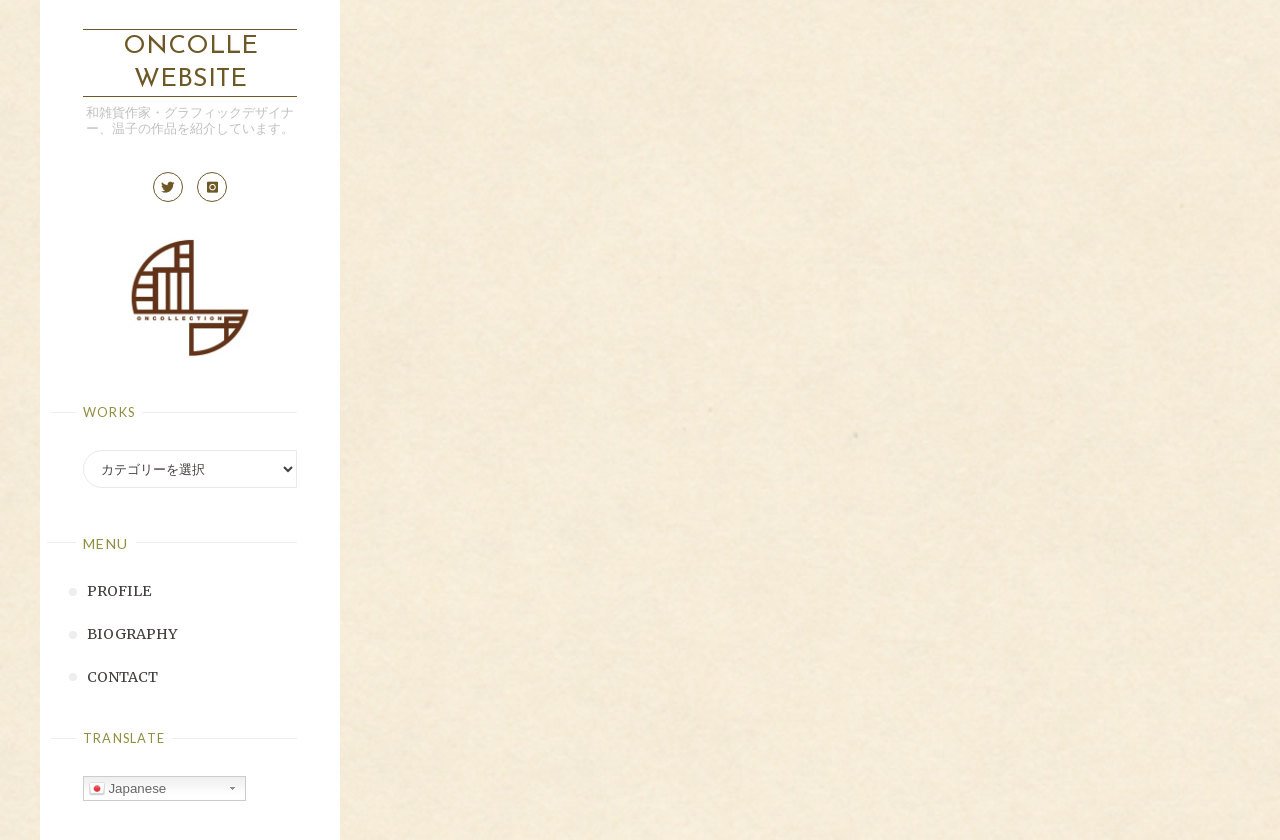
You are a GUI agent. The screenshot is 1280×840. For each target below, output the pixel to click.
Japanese (128, 789)
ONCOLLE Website (190, 63)
